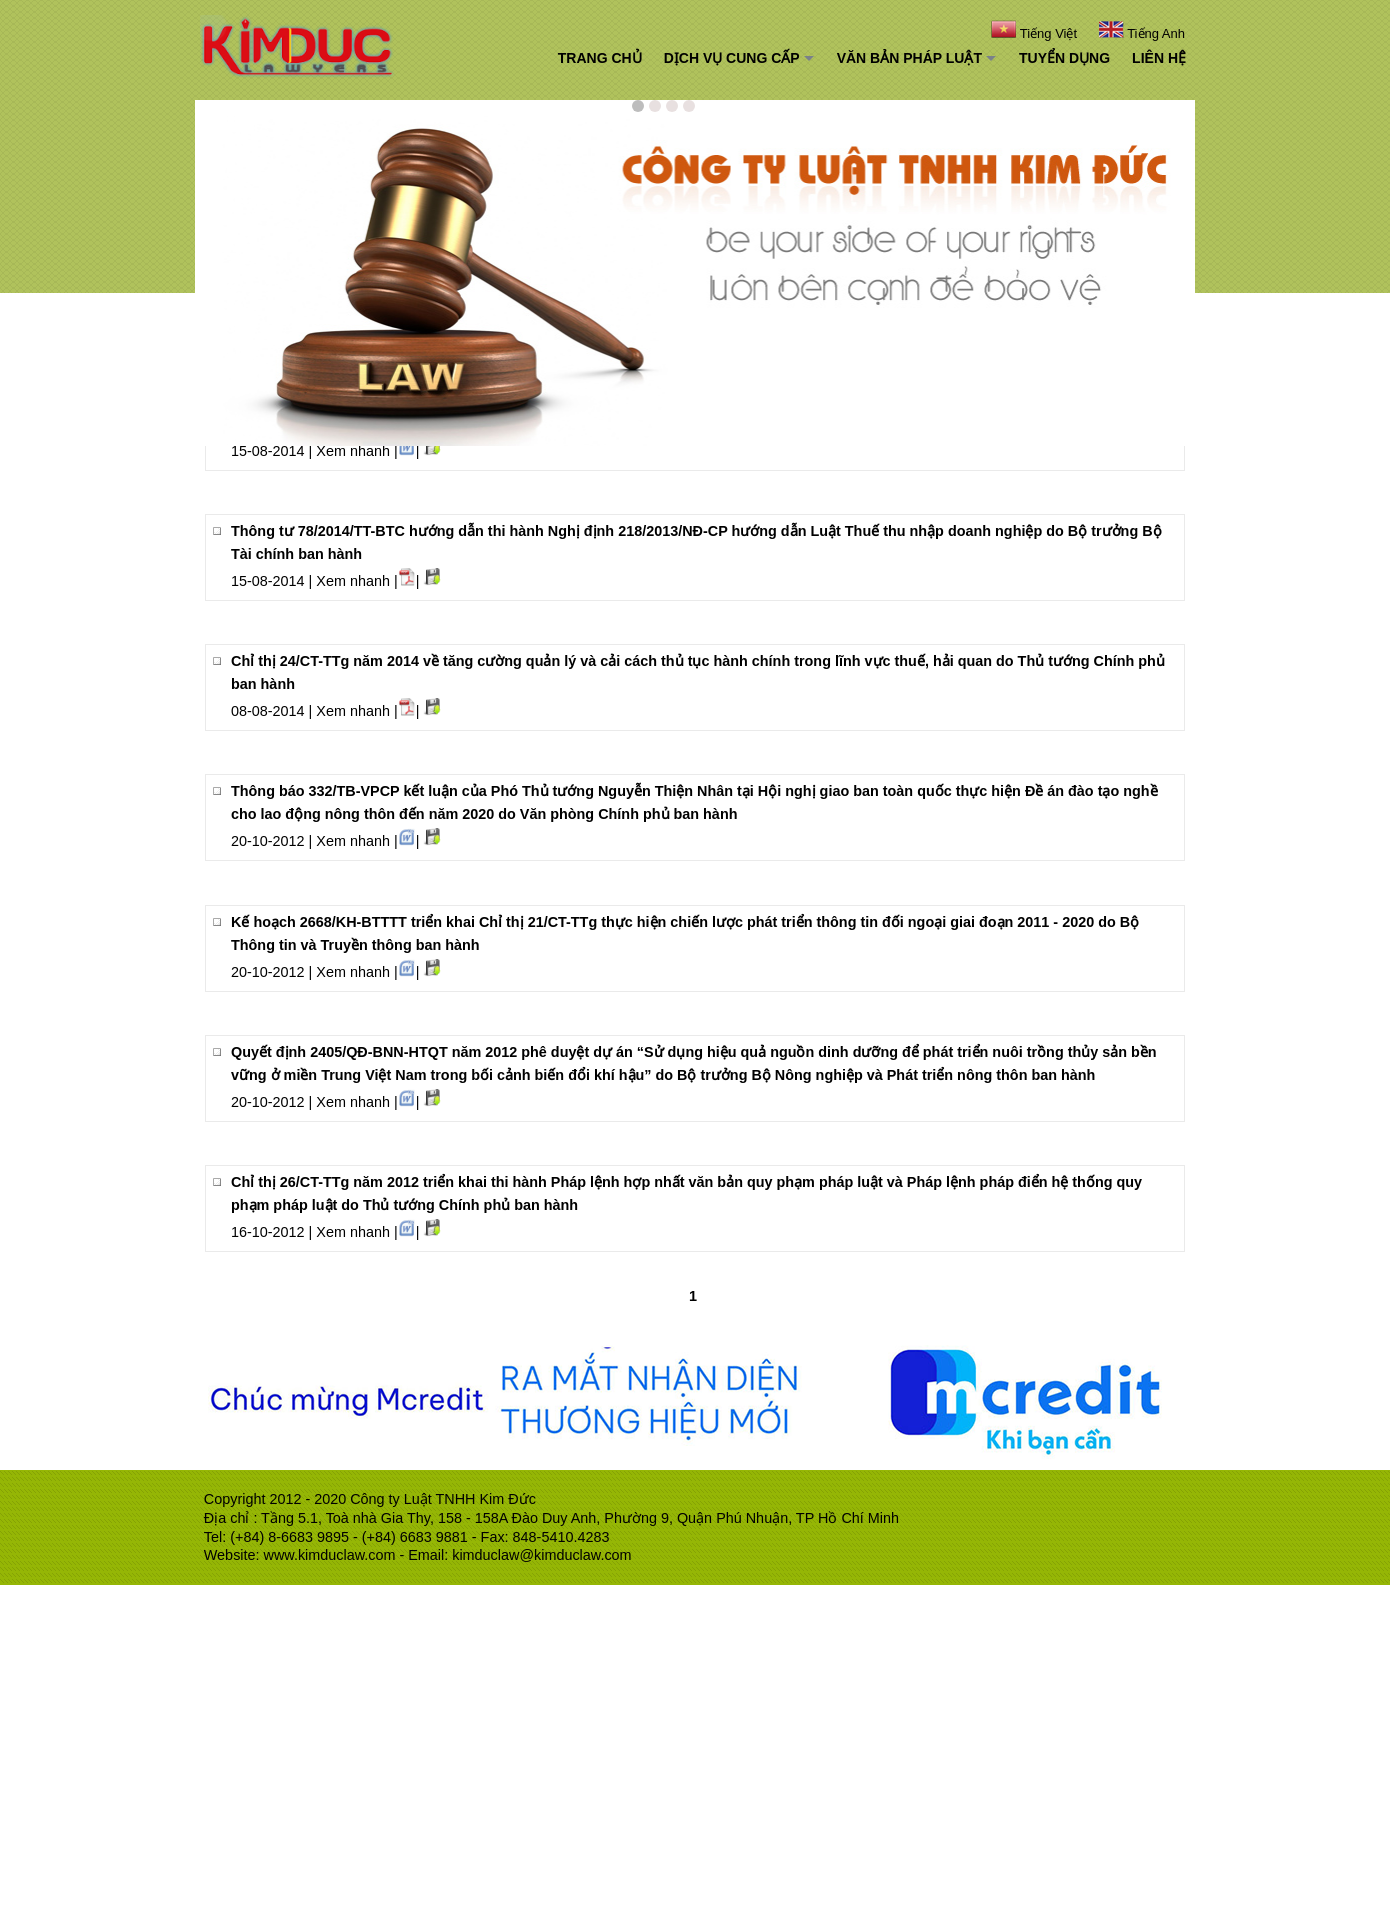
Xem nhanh (353, 582)
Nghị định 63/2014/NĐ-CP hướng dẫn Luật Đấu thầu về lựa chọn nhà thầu (480, 769)
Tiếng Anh (1140, 33)
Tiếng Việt (1043, 33)
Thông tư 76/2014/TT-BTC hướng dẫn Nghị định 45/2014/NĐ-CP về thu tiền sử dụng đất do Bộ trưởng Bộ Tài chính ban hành (654, 555)
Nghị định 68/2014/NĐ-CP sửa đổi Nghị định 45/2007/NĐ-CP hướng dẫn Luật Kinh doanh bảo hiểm (564, 662)
